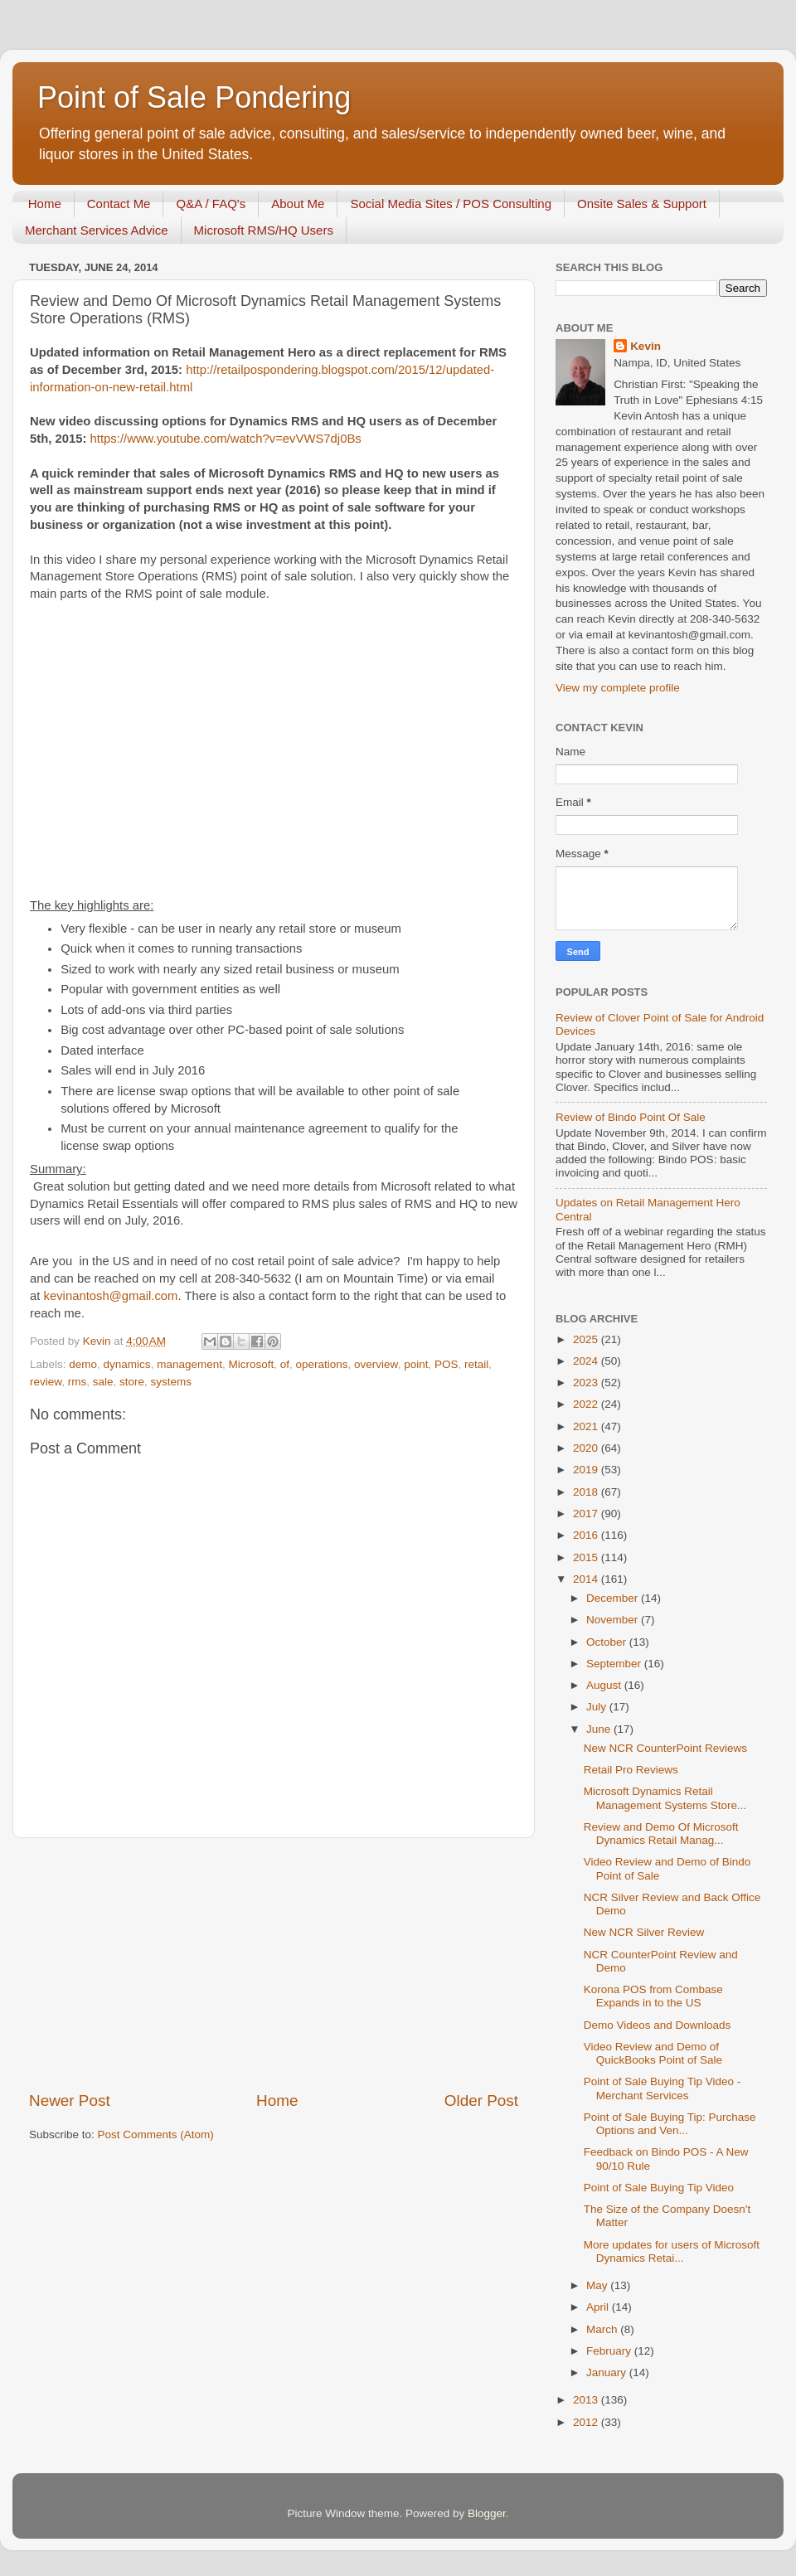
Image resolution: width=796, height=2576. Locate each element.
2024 (587, 1361)
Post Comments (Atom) (156, 2134)
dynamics (127, 1364)
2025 (587, 1339)
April (599, 2307)
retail (476, 1364)
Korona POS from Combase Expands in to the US (653, 1996)
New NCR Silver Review (644, 1932)
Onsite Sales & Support (641, 203)
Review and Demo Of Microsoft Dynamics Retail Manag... (661, 1833)
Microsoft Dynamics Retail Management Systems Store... (665, 1798)
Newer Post (69, 2100)
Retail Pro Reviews (631, 1769)
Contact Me (119, 203)
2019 (587, 1469)
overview (376, 1364)
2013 (587, 2400)
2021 (587, 1426)
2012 (587, 2422)
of (284, 1364)
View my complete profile (618, 688)
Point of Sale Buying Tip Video (659, 2187)
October (607, 1642)
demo (83, 1364)
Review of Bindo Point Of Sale (631, 1117)
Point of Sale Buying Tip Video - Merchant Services (662, 2088)
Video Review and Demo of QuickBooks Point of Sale (653, 2053)
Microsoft (251, 1364)
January (607, 2372)
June (600, 1729)
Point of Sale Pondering (194, 97)
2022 (587, 1404)
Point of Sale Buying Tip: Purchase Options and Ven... (670, 2124)
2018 (587, 1492)
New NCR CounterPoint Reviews (665, 1748)
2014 (587, 1579)
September (615, 1663)
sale (103, 1381)
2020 (587, 1448)
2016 (587, 1535)
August (605, 1685)
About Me (297, 203)
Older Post (481, 2100)
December (613, 1598)
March (603, 2329)
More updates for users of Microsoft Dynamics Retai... (672, 2251)
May (598, 2285)
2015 (587, 1557)
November (613, 1619)
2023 (587, 1382)
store (131, 1381)
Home (44, 203)
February (610, 2351)
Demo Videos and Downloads (657, 2025)
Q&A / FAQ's (210, 203)
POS (446, 1364)
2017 (587, 1513)
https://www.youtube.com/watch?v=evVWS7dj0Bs (226, 438)
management (189, 1364)
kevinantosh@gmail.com (111, 1296)
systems (171, 1381)
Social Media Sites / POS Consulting (450, 203)
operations (322, 1364)
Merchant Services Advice (96, 230)
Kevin (645, 346)
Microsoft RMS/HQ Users (263, 230)
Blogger (487, 2513)
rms (77, 1381)
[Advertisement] (273, 1964)
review (45, 1381)
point (416, 1364)
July (597, 1706)
